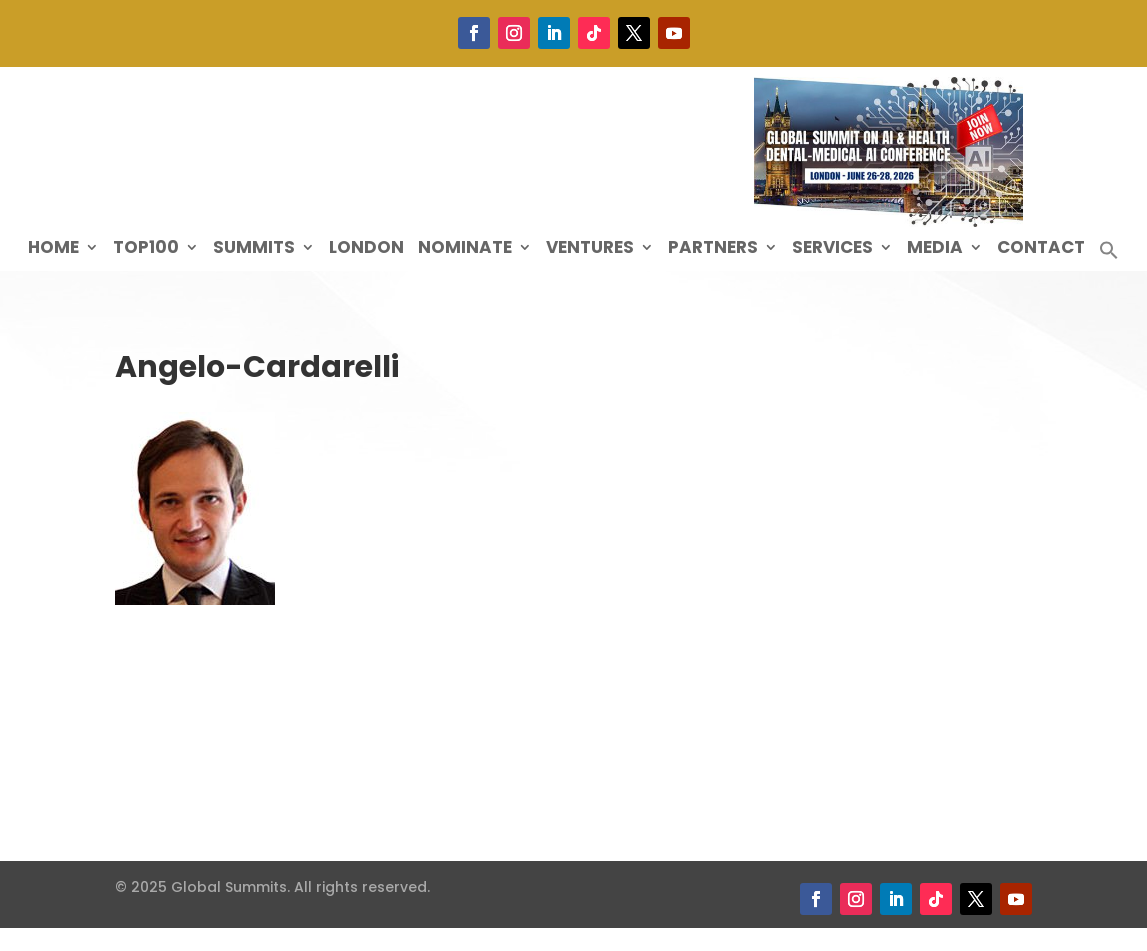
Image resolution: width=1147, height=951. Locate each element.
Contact (1041, 249)
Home (53, 249)
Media (935, 249)
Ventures (590, 249)
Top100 (146, 249)
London (366, 249)
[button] (1109, 255)
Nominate (465, 249)
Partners (713, 249)
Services (832, 249)
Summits (254, 249)
